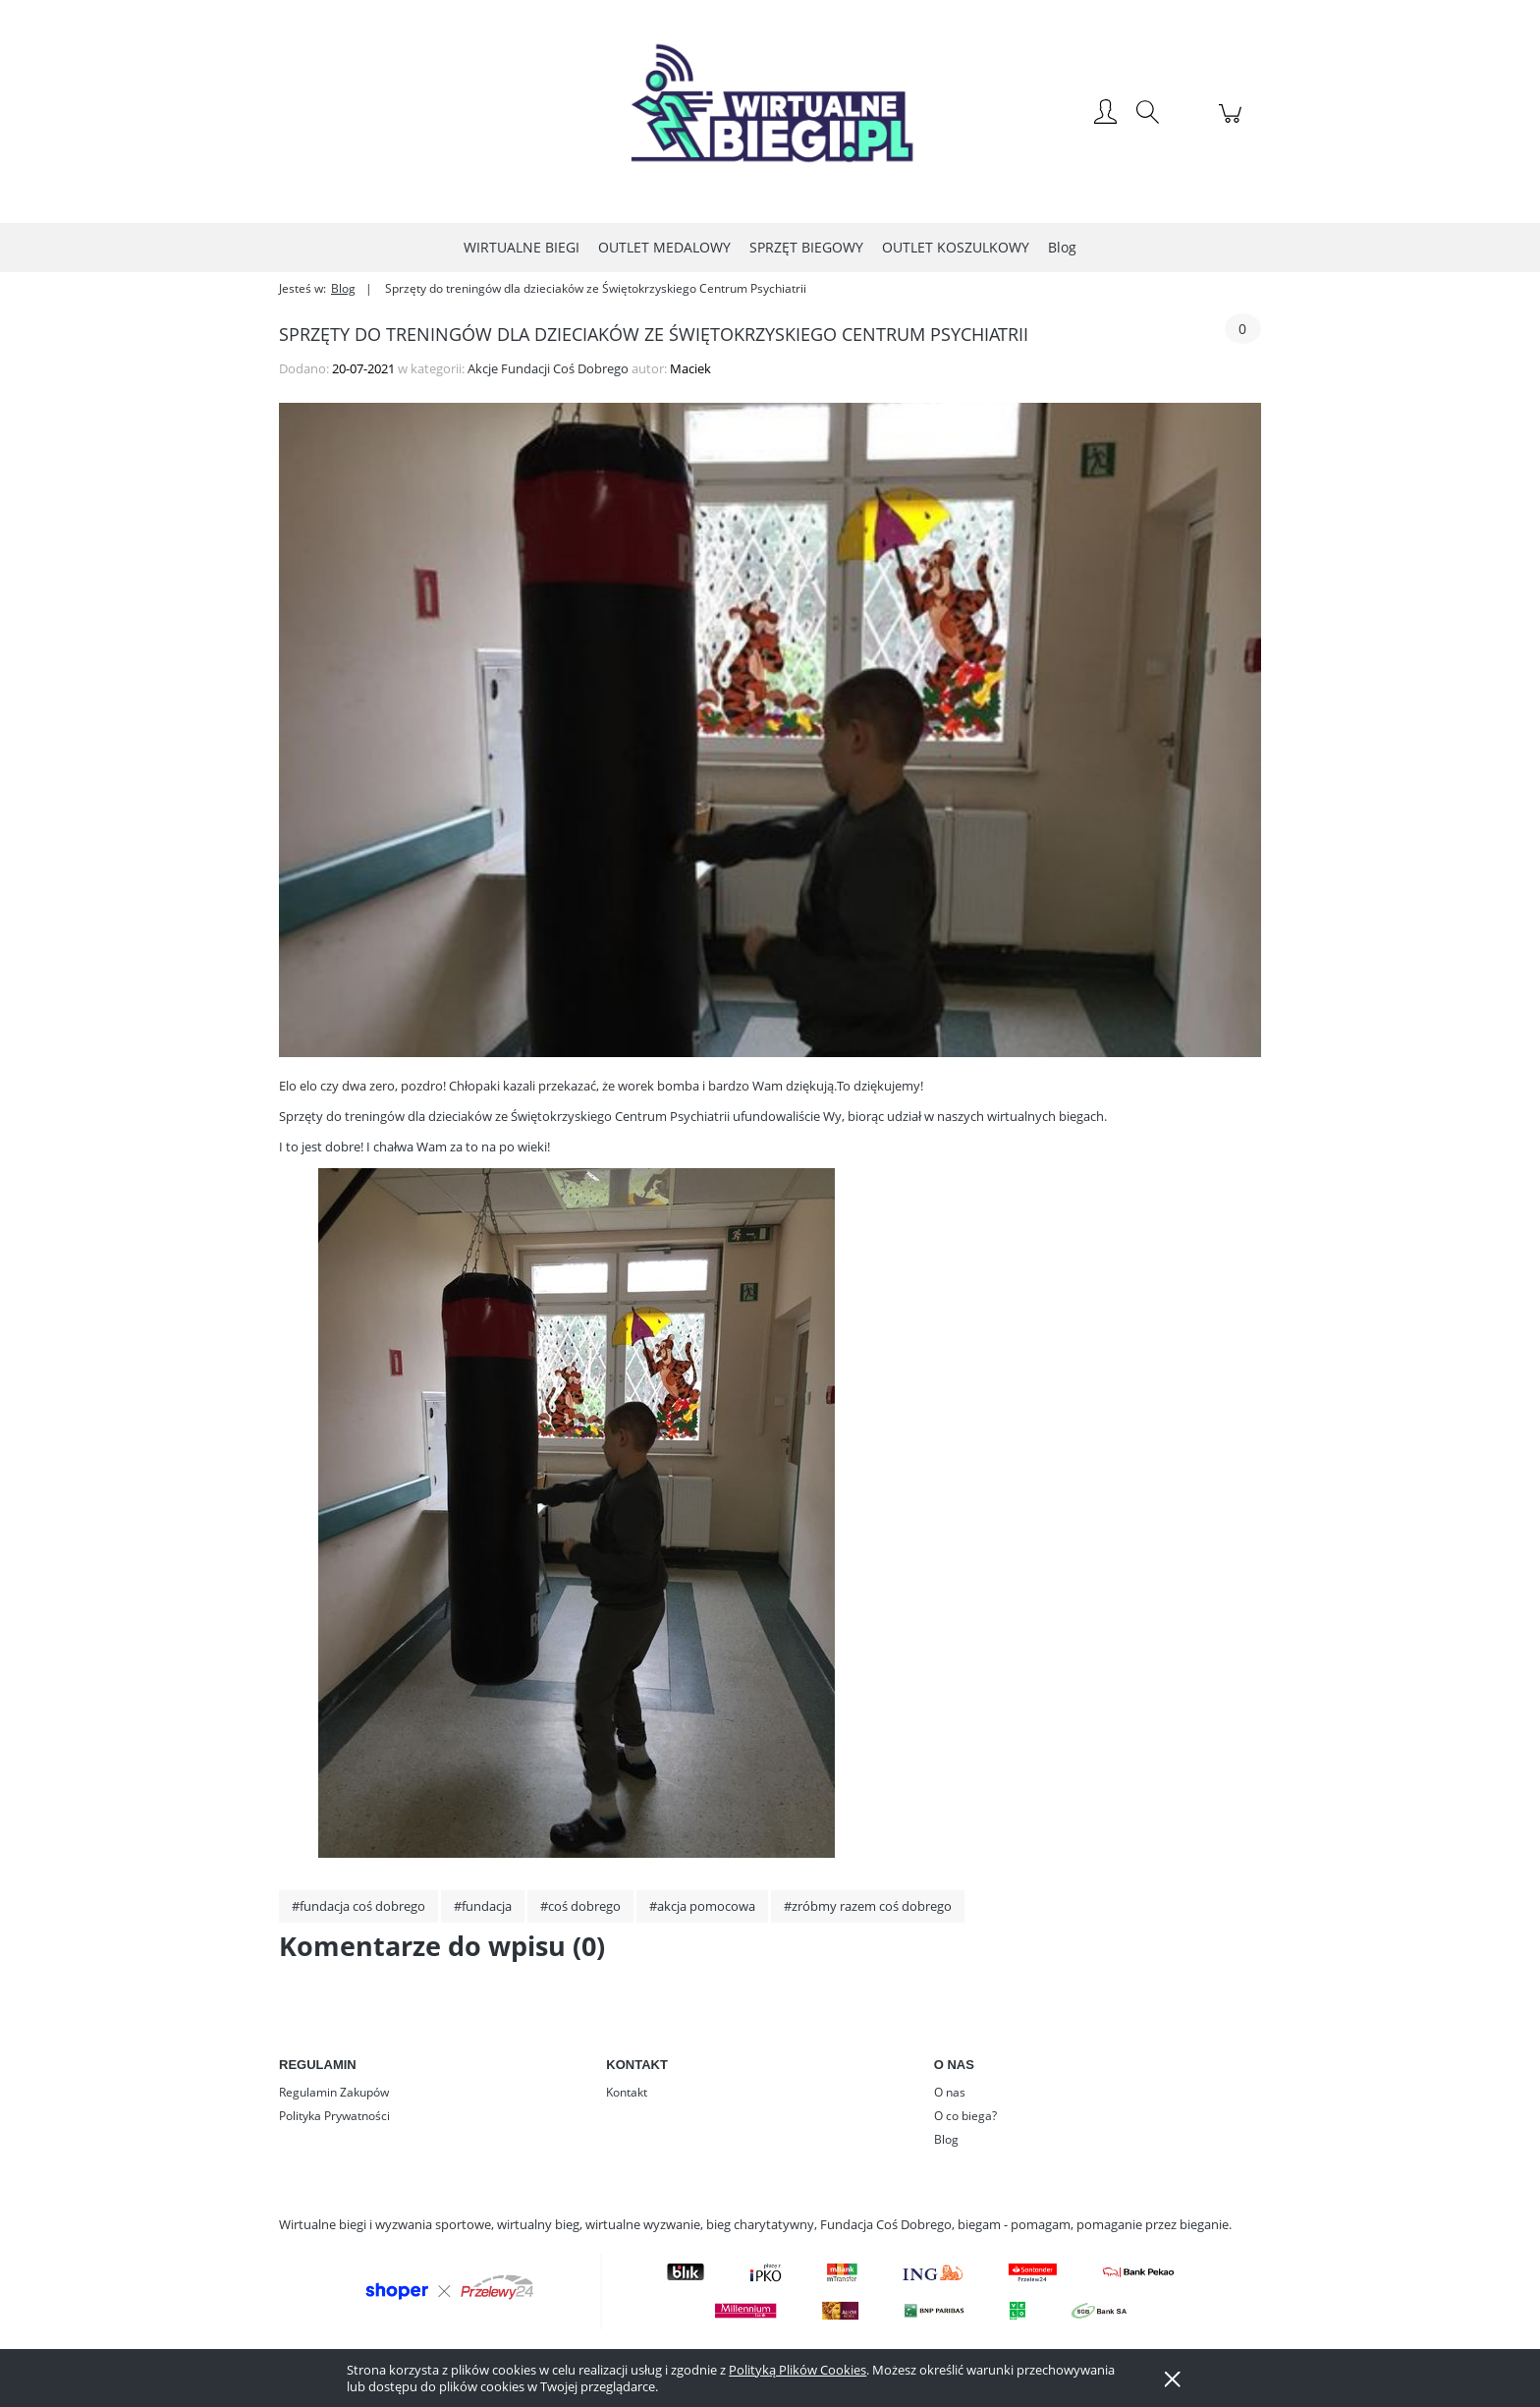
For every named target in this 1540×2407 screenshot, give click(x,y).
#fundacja (483, 1906)
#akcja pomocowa (702, 1906)
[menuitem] (521, 247)
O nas (949, 2092)
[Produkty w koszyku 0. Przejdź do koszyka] (1233, 124)
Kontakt (626, 2092)
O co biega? (965, 2115)
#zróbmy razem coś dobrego (868, 1906)
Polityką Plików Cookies (797, 2370)
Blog (946, 2139)
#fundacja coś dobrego (358, 1906)
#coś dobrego (580, 1906)
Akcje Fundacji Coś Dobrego (548, 368)
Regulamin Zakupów (334, 2092)
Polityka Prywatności (334, 2115)
